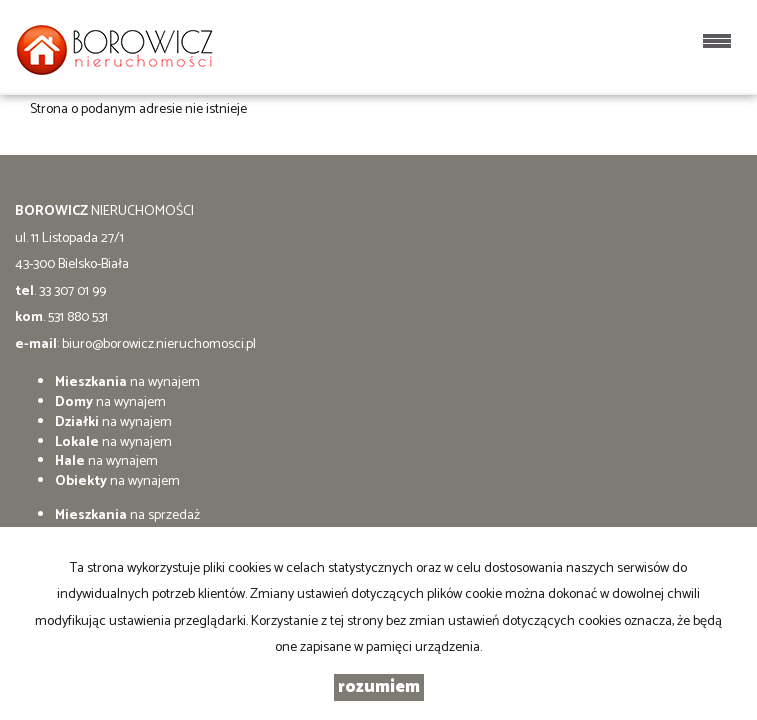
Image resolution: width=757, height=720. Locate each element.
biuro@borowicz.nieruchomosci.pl (159, 344)
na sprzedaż (127, 515)
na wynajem (127, 382)
